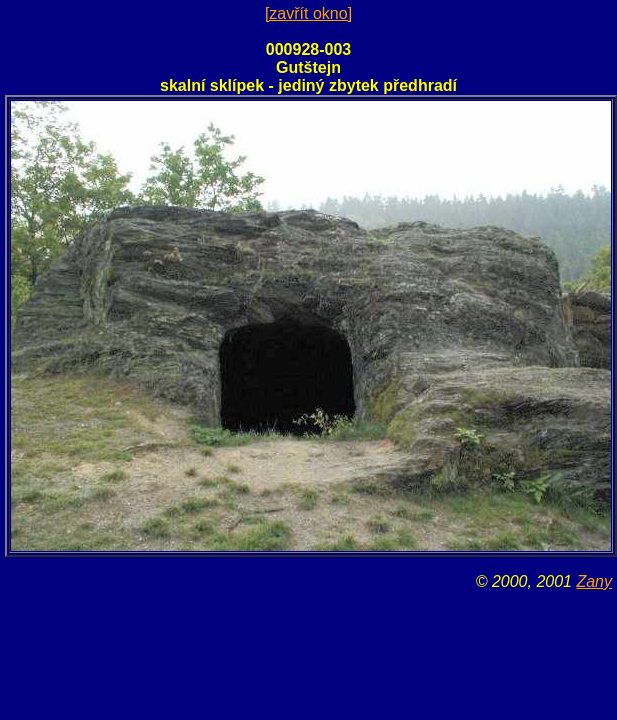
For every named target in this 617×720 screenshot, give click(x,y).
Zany (594, 581)
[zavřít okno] (308, 13)
